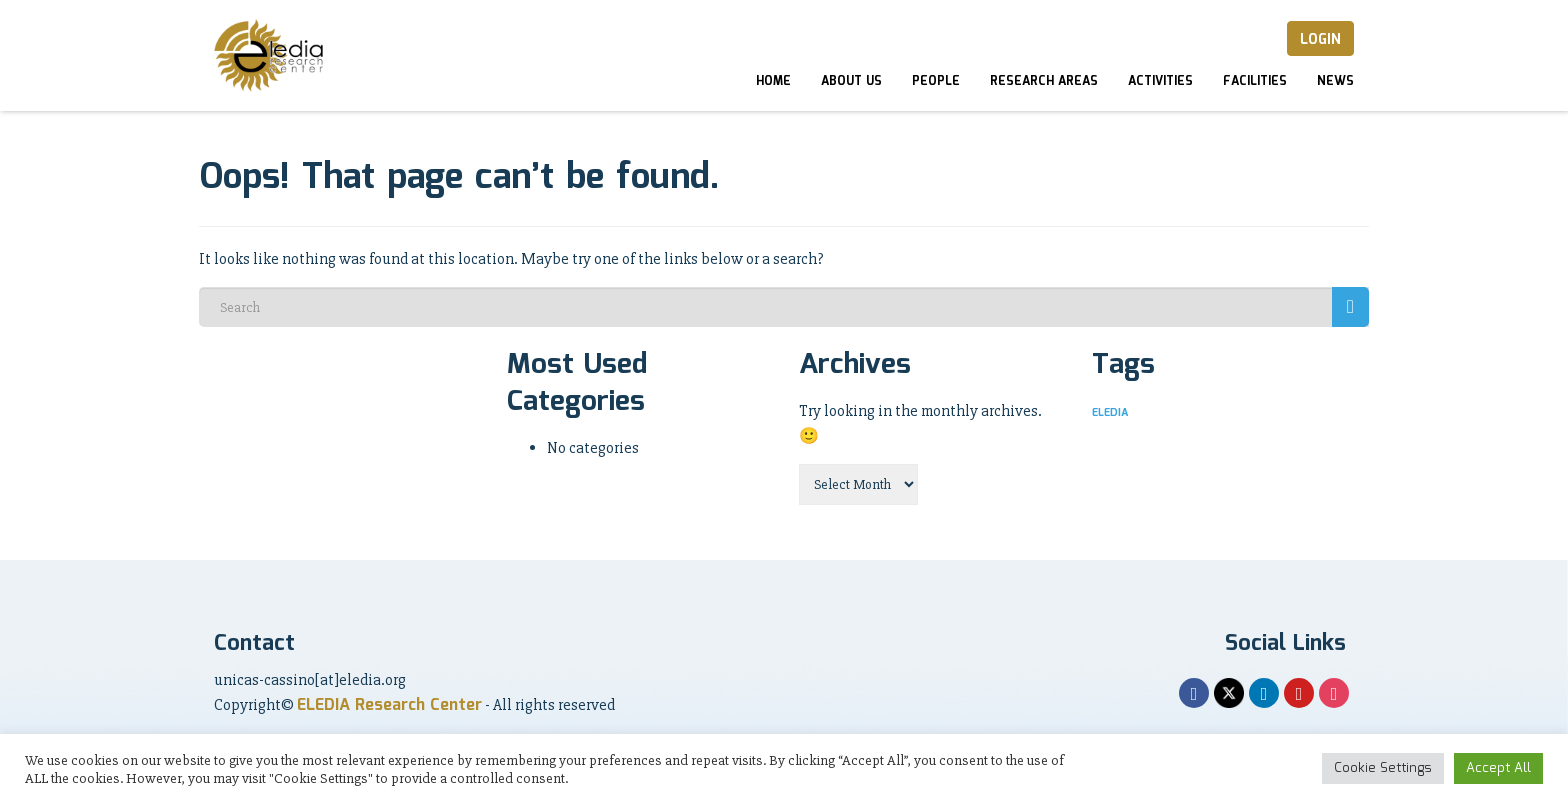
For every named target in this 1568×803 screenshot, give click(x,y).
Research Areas (1044, 81)
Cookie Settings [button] (1383, 768)
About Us (851, 81)
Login (1320, 40)
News (1335, 81)
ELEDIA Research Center (389, 705)
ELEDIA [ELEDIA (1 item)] (1110, 413)
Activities (1160, 81)
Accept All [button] (1498, 768)
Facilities (1255, 81)
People (936, 81)
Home (773, 81)
